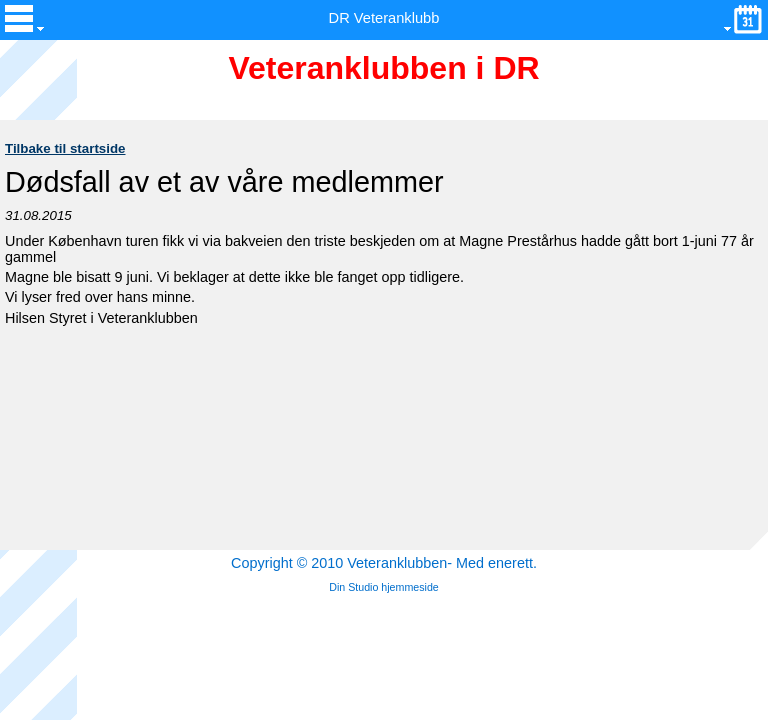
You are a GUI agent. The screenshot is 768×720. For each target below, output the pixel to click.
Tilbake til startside (65, 148)
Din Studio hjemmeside (384, 587)
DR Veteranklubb (384, 18)
